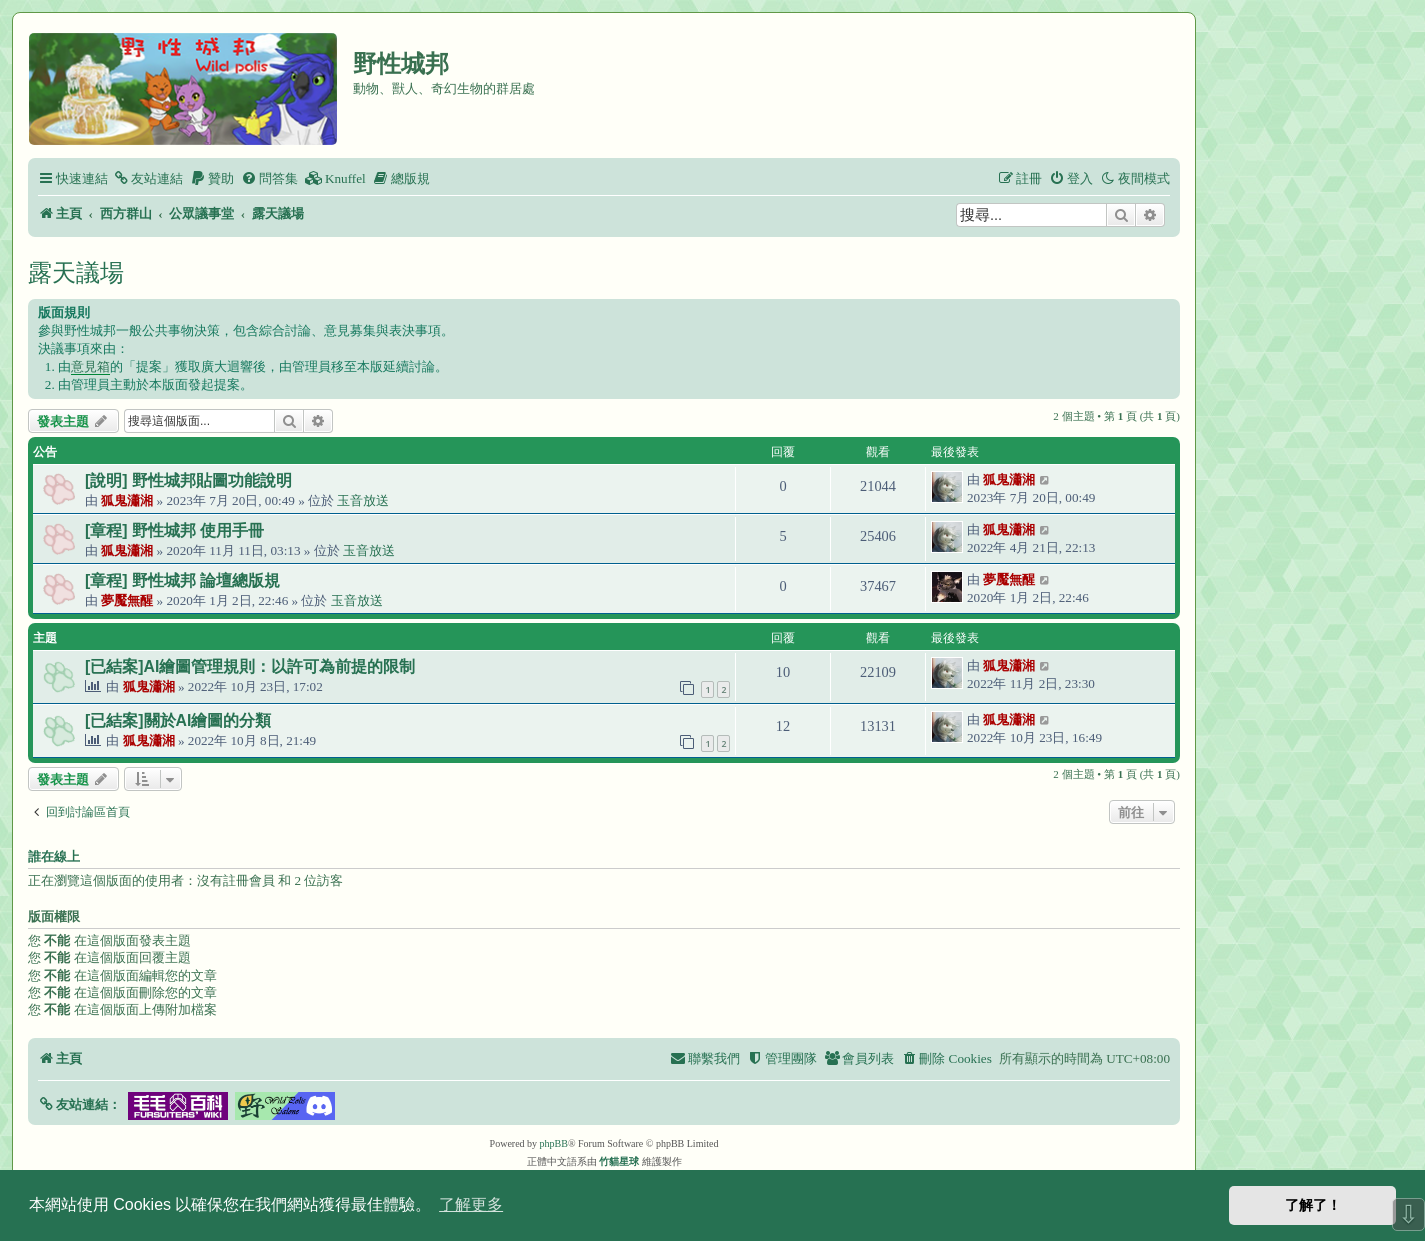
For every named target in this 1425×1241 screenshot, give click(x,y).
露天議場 (76, 272)
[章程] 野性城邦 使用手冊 (174, 530)
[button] (79, 1104)
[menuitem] (148, 178)
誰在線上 (54, 857)
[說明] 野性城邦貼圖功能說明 (188, 480)
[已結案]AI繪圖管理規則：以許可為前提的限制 (250, 666)
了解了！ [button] (1313, 1205)
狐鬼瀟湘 (127, 500)
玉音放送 (363, 500)
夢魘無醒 (127, 600)
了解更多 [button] (471, 1204)
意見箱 (90, 366)
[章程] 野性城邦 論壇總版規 (182, 580)
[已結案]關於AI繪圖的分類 (178, 720)
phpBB (554, 1143)
